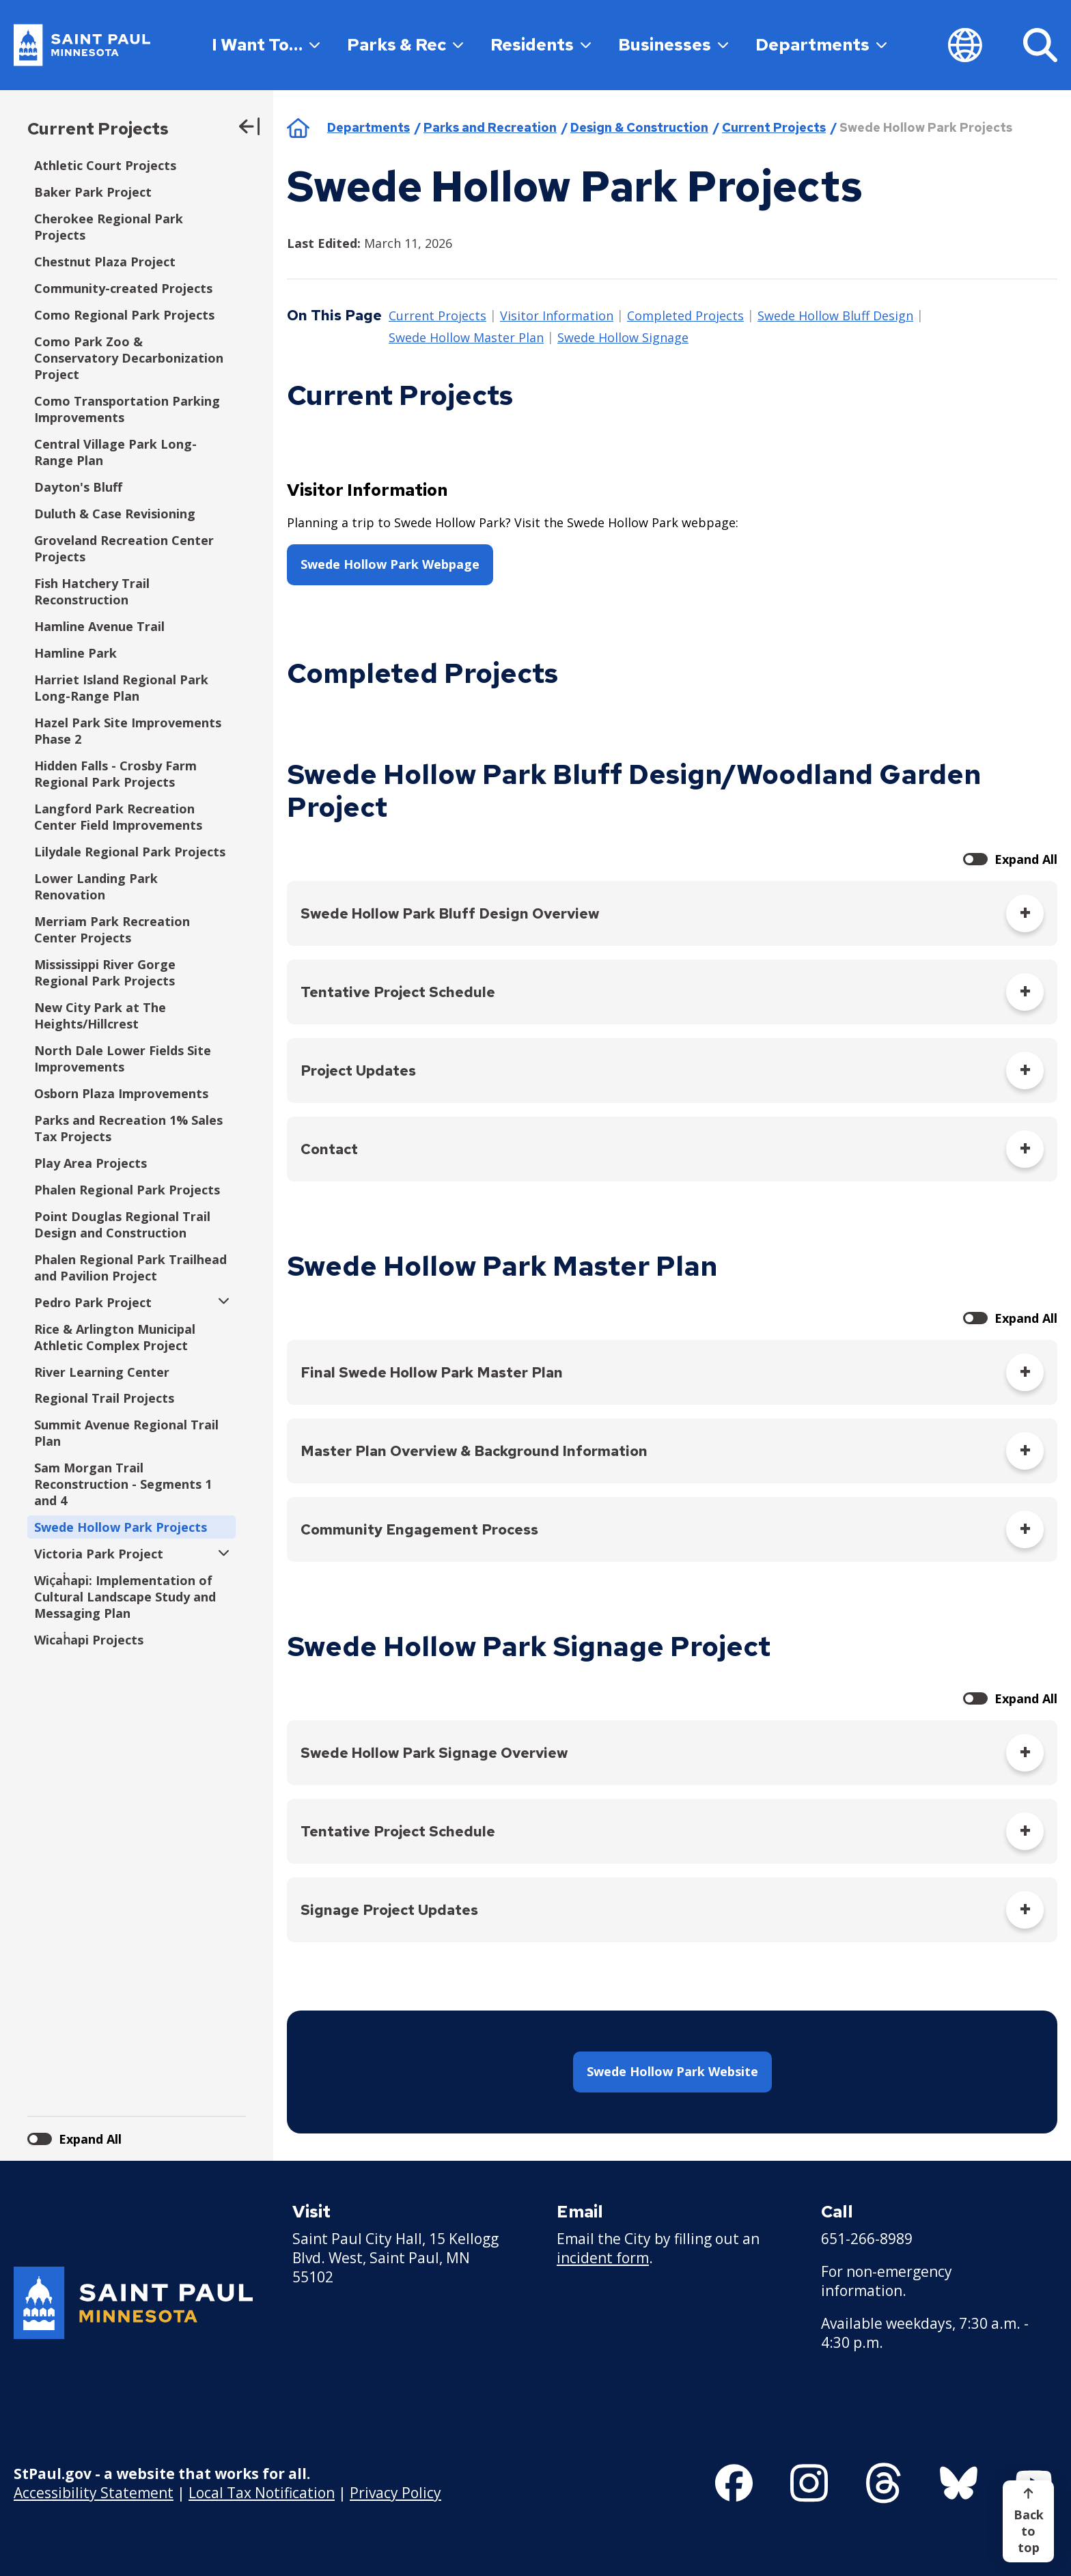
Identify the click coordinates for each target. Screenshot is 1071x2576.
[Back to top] (1028, 2521)
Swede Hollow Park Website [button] (672, 2071)
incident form (603, 2257)
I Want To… (266, 44)
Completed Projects (685, 316)
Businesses (673, 44)
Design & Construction (639, 127)
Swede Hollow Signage (622, 338)
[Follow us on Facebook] (734, 2483)
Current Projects (98, 128)
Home (298, 127)
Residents (540, 44)
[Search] (1040, 45)
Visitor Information (556, 316)
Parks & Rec (405, 44)
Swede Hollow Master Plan (466, 338)
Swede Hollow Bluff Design (835, 316)
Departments (821, 44)
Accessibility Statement (93, 2492)
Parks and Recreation (490, 127)
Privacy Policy (395, 2492)
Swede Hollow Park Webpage (390, 564)
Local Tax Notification (262, 2492)
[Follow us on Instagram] (809, 2483)
